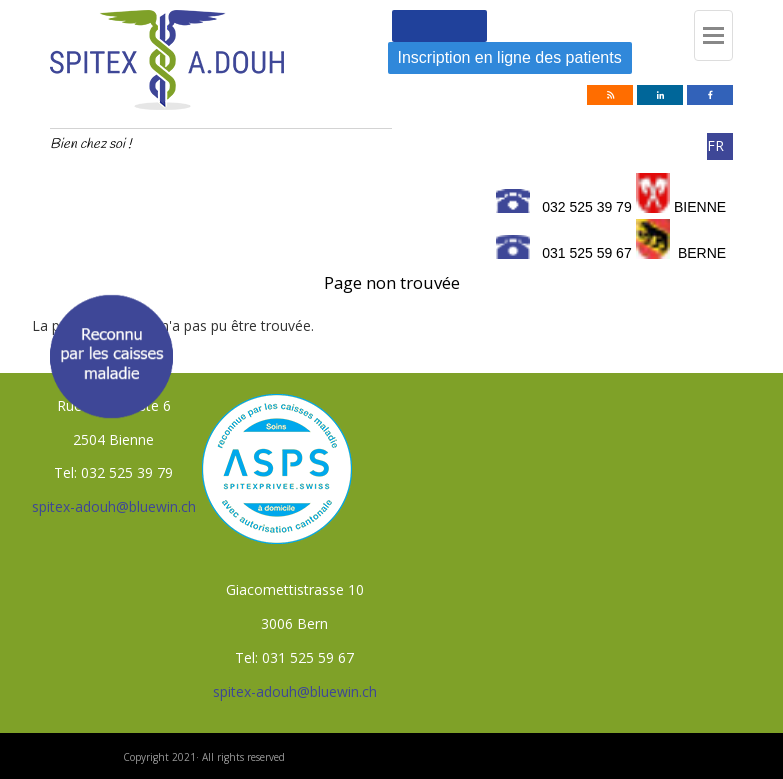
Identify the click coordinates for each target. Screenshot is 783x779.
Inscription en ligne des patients (510, 57)
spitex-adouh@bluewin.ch (114, 506)
